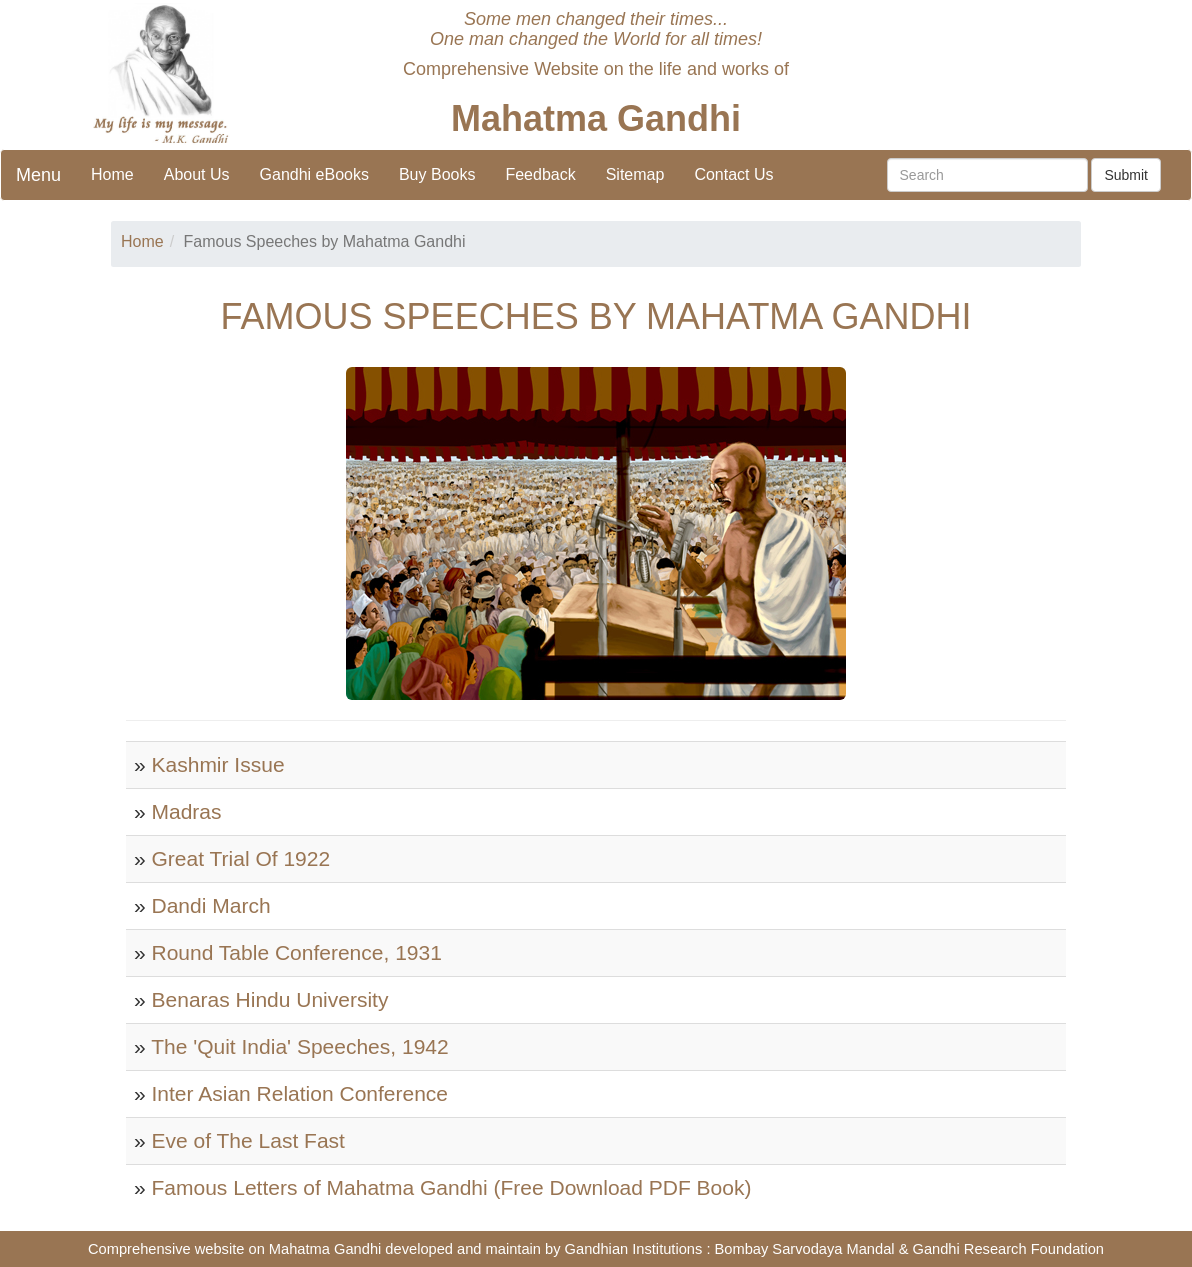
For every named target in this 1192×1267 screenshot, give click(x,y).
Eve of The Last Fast (248, 1140)
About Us (197, 174)
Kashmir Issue (218, 764)
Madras (187, 811)
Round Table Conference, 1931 (297, 952)
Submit (1126, 175)
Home (112, 174)
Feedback (540, 174)
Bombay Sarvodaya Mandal (805, 1249)
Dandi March (211, 905)
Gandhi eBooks (314, 174)
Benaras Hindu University (270, 999)
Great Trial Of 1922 (241, 858)
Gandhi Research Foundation (1008, 1249)
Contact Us (733, 174)
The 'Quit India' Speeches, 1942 (300, 1046)
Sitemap (635, 174)
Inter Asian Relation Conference (300, 1093)
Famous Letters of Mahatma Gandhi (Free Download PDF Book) (452, 1187)
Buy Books (437, 174)
